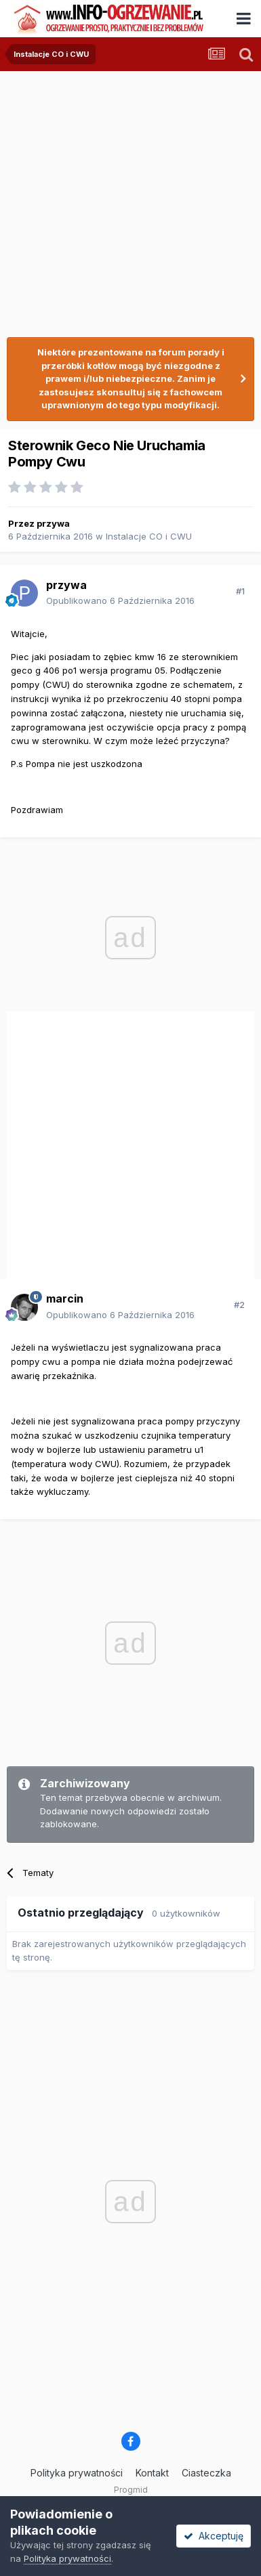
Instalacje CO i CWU (149, 536)
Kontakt (152, 2473)
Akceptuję (213, 2535)
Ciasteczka (206, 2473)
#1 (240, 591)
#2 (239, 1304)
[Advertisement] (127, 198)
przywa (53, 523)
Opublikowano (120, 600)
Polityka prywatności (77, 2473)
